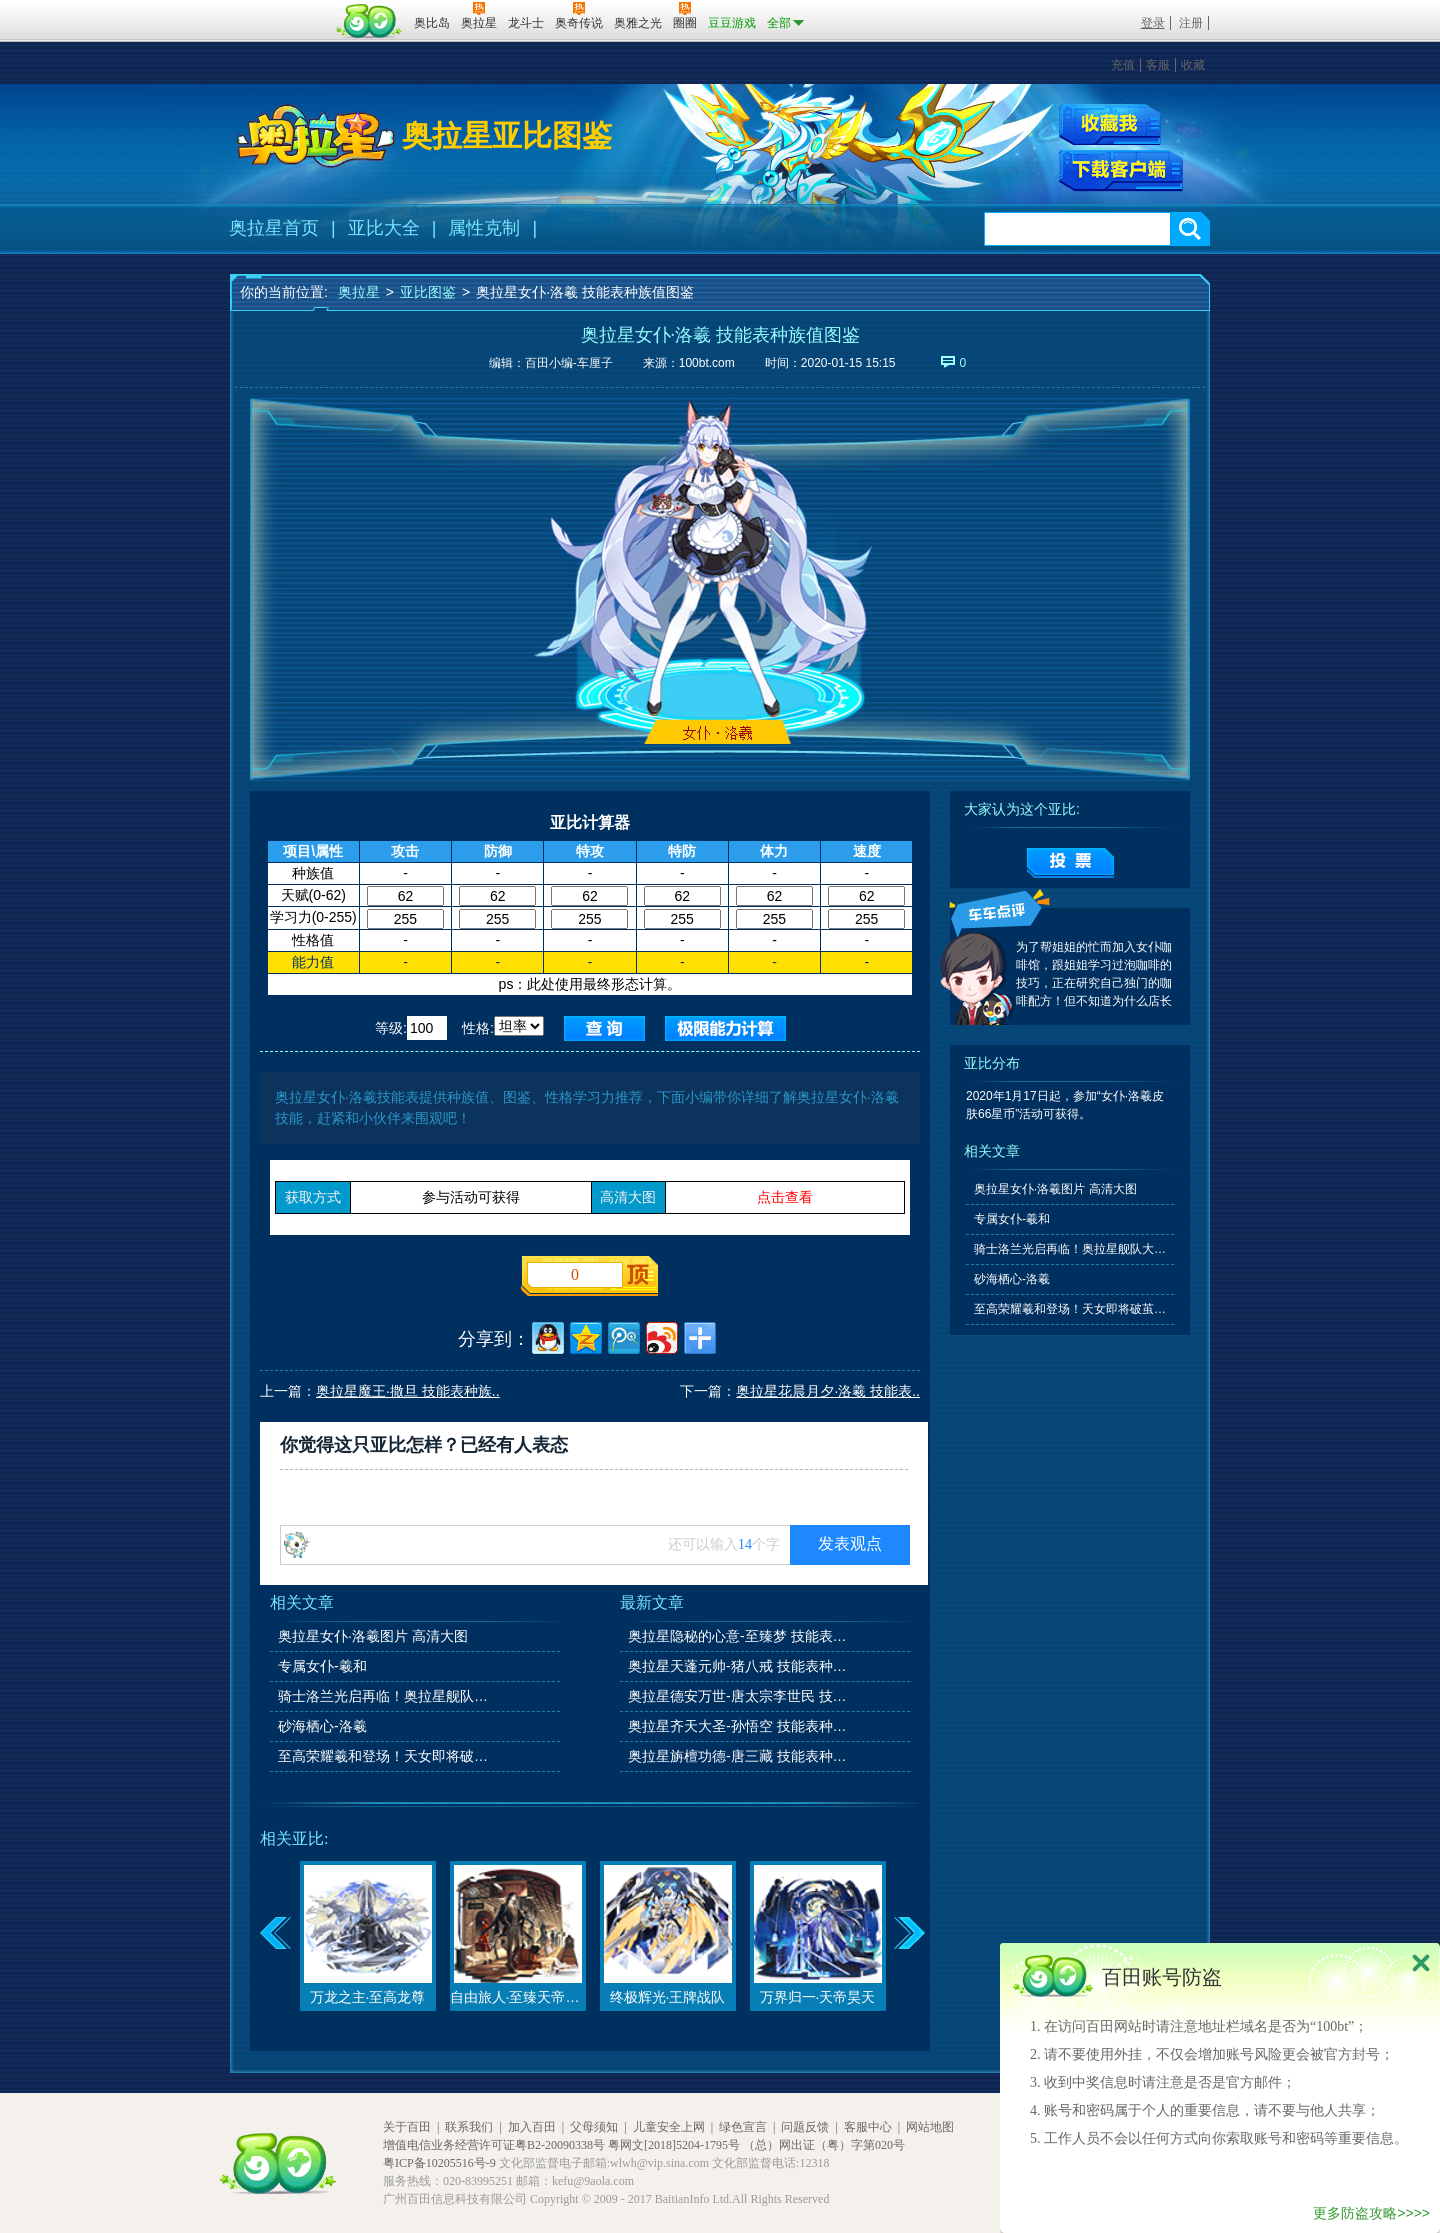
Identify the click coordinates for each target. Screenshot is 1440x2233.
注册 (1191, 23)
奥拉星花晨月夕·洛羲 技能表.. (828, 1391)
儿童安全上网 (669, 2127)
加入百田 (532, 2127)
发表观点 (850, 1543)
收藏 (1193, 65)
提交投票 (1070, 863)
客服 (1158, 65)
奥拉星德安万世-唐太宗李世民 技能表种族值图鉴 (739, 1696)
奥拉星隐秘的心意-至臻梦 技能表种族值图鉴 (739, 1636)
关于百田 (407, 2127)
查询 (604, 1028)
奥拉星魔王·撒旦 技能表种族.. (408, 1391)
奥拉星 (359, 292)
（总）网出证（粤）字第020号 (824, 2145)
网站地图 (930, 2127)
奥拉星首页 (274, 228)
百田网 (369, 21)
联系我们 (469, 2127)
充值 (1123, 65)
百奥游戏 (280, 9)
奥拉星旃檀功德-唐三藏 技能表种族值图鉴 (739, 1756)
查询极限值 (725, 1028)
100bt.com (707, 363)
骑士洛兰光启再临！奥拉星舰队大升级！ (389, 1696)
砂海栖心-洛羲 (322, 1726)
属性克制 (484, 228)
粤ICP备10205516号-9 (439, 2163)
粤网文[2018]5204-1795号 (674, 2145)
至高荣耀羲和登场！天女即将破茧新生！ (389, 1756)
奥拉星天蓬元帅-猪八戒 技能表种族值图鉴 (739, 1666)
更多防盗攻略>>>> (1371, 2213)
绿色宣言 (743, 2127)
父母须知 (594, 2127)
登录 (1153, 23)
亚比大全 (384, 228)
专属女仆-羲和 (322, 1666)
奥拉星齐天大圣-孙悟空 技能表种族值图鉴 (739, 1726)
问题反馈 (805, 2127)
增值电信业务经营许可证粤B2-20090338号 (494, 2145)
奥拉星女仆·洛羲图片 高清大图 (373, 1636)
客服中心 (868, 2127)
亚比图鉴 (428, 292)
